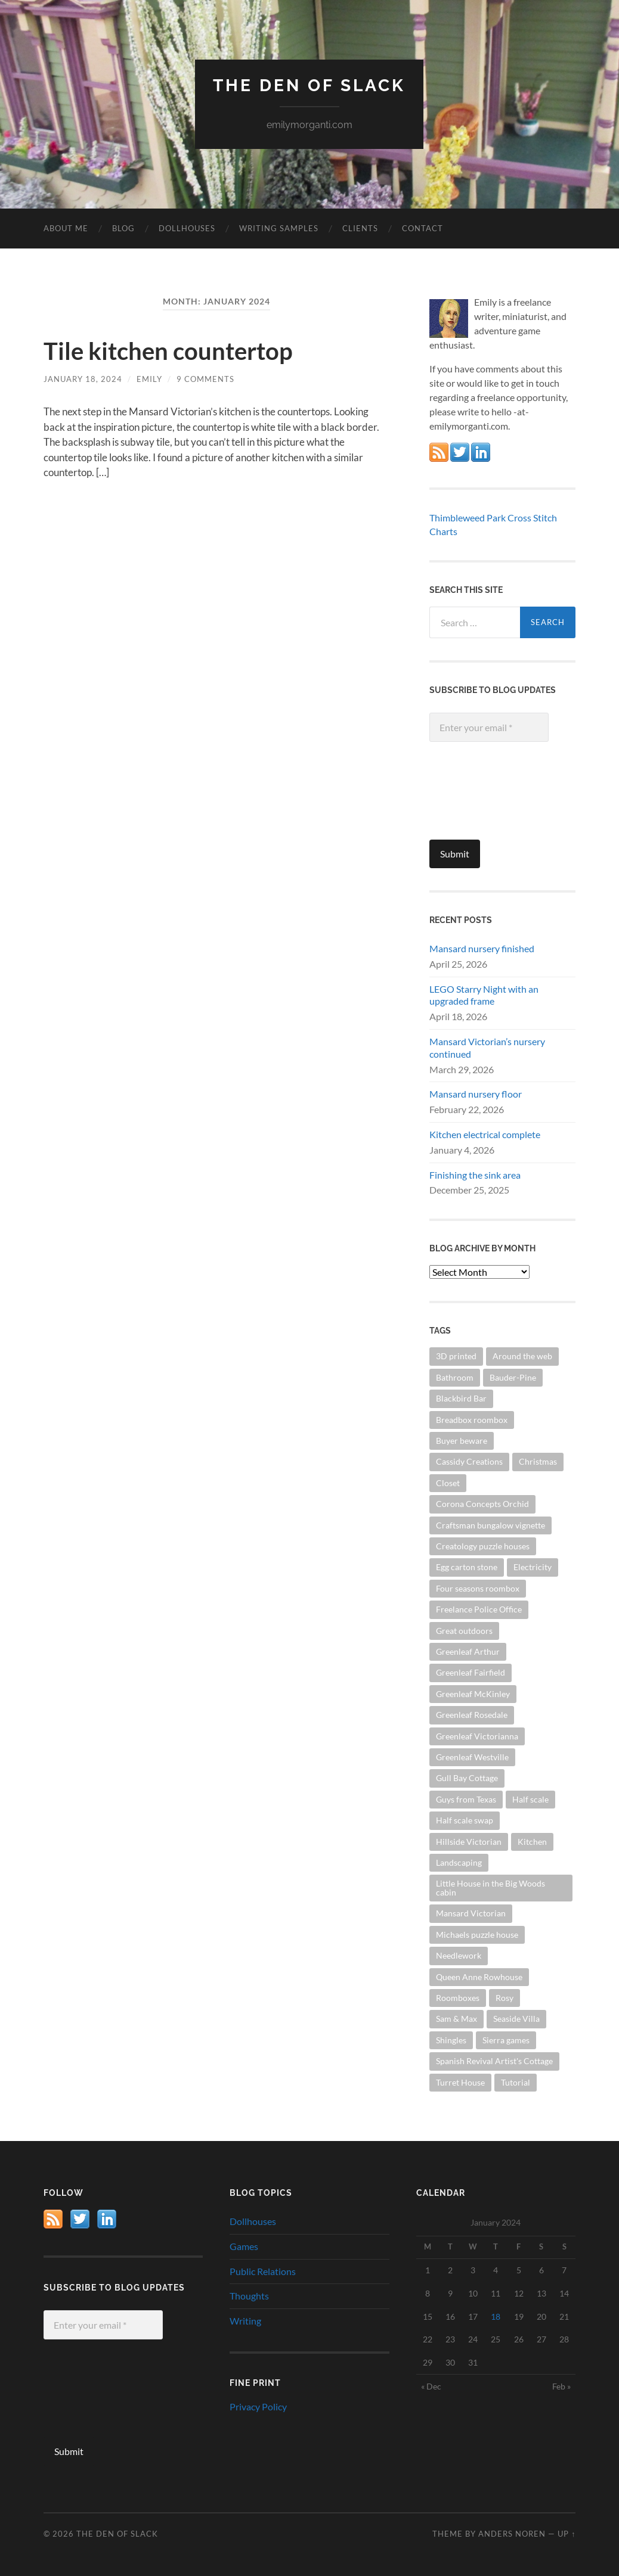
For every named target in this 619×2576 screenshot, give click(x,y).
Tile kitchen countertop (168, 351)
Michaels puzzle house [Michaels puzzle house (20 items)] (477, 1934)
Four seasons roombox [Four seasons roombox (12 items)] (477, 1588)
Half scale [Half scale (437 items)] (530, 1799)
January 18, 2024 (83, 379)
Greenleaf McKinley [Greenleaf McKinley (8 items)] (473, 1694)
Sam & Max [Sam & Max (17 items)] (456, 2018)
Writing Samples (278, 228)
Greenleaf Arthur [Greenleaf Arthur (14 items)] (468, 1651)
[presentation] (478, 797)
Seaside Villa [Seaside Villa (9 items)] (516, 2018)
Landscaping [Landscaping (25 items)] (459, 1862)
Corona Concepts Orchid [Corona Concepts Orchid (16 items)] (482, 1504)
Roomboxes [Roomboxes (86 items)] (457, 1998)
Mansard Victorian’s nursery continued (487, 1047)
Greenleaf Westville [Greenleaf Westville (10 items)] (472, 1757)
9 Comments (205, 379)
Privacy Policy (258, 2406)
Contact (422, 228)
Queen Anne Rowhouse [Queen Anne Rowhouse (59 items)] (479, 1977)
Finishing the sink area (475, 1174)
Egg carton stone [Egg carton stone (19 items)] (466, 1567)
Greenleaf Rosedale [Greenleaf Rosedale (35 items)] (471, 1715)
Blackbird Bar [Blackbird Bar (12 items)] (461, 1398)
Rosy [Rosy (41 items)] (504, 1998)
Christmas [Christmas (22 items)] (538, 1461)
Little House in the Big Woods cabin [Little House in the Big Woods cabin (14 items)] (490, 1887)
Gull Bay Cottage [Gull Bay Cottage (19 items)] (467, 1778)
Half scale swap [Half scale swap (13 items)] (464, 1820)
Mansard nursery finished (481, 948)
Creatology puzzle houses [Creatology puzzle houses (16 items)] (483, 1546)
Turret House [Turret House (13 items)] (460, 2082)
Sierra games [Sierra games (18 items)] (506, 2040)
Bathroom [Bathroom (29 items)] (454, 1377)
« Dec (431, 2386)
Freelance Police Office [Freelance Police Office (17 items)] (479, 1609)
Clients (360, 228)
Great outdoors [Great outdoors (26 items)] (464, 1631)
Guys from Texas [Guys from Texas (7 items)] (466, 1799)
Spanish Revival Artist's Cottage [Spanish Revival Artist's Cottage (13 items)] (494, 2061)
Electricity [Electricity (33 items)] (532, 1567)
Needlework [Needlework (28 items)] (458, 1955)
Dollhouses (187, 228)
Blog (123, 228)
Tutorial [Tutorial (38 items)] (515, 2082)
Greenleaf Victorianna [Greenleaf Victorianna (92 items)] (477, 1736)
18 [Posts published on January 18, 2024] (495, 2316)
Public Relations (263, 2271)
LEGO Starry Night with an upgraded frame (483, 995)
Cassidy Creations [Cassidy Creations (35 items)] (469, 1461)
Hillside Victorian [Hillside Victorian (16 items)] (469, 1842)
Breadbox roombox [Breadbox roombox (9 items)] (471, 1420)
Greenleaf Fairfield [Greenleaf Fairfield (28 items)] (470, 1672)
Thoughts (249, 2295)
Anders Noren (512, 2533)
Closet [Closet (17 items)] (448, 1483)
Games (244, 2246)
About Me (66, 228)
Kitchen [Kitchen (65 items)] (532, 1842)
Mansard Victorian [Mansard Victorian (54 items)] (471, 1913)
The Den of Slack (309, 85)
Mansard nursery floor (475, 1093)
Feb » (561, 2386)
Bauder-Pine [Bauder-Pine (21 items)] (513, 1377)
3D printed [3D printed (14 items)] (456, 1356)
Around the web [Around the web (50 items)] (522, 1356)
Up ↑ (566, 2533)
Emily (149, 379)
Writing (245, 2320)
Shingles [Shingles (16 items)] (451, 2040)
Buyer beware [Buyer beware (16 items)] (461, 1440)
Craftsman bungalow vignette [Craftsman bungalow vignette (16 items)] (490, 1525)
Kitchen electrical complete (484, 1134)
